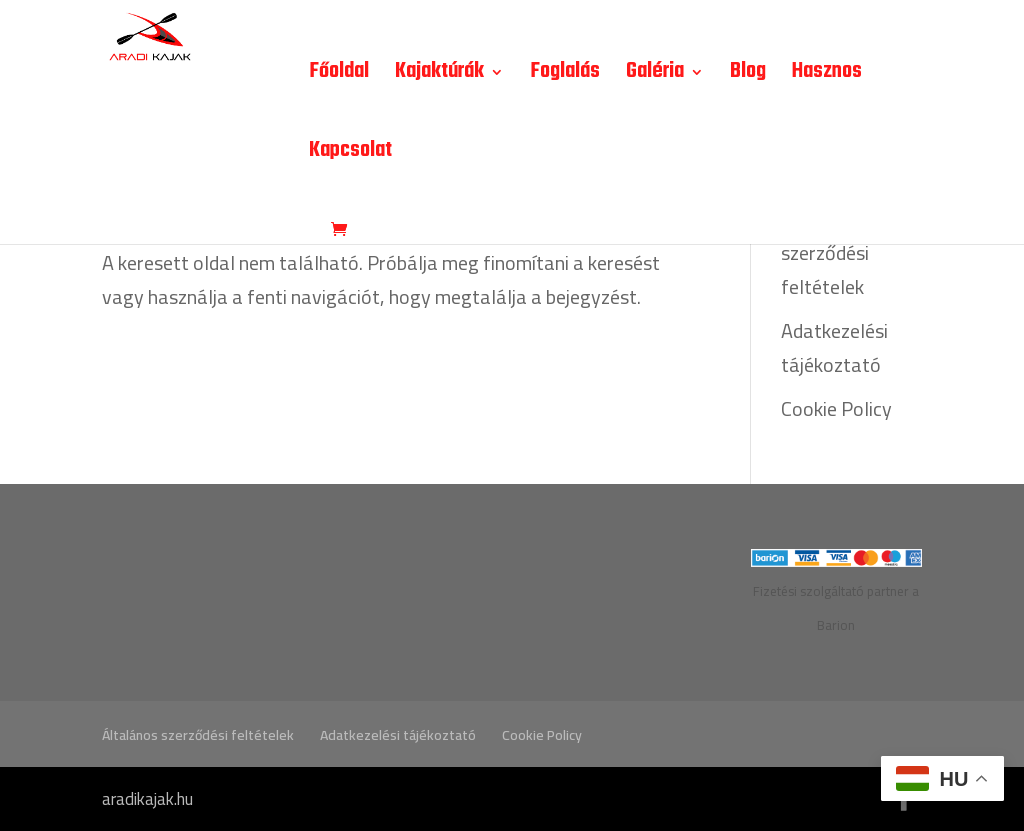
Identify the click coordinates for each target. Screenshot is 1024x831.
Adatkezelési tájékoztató (834, 347)
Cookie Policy (836, 408)
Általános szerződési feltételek (825, 252)
